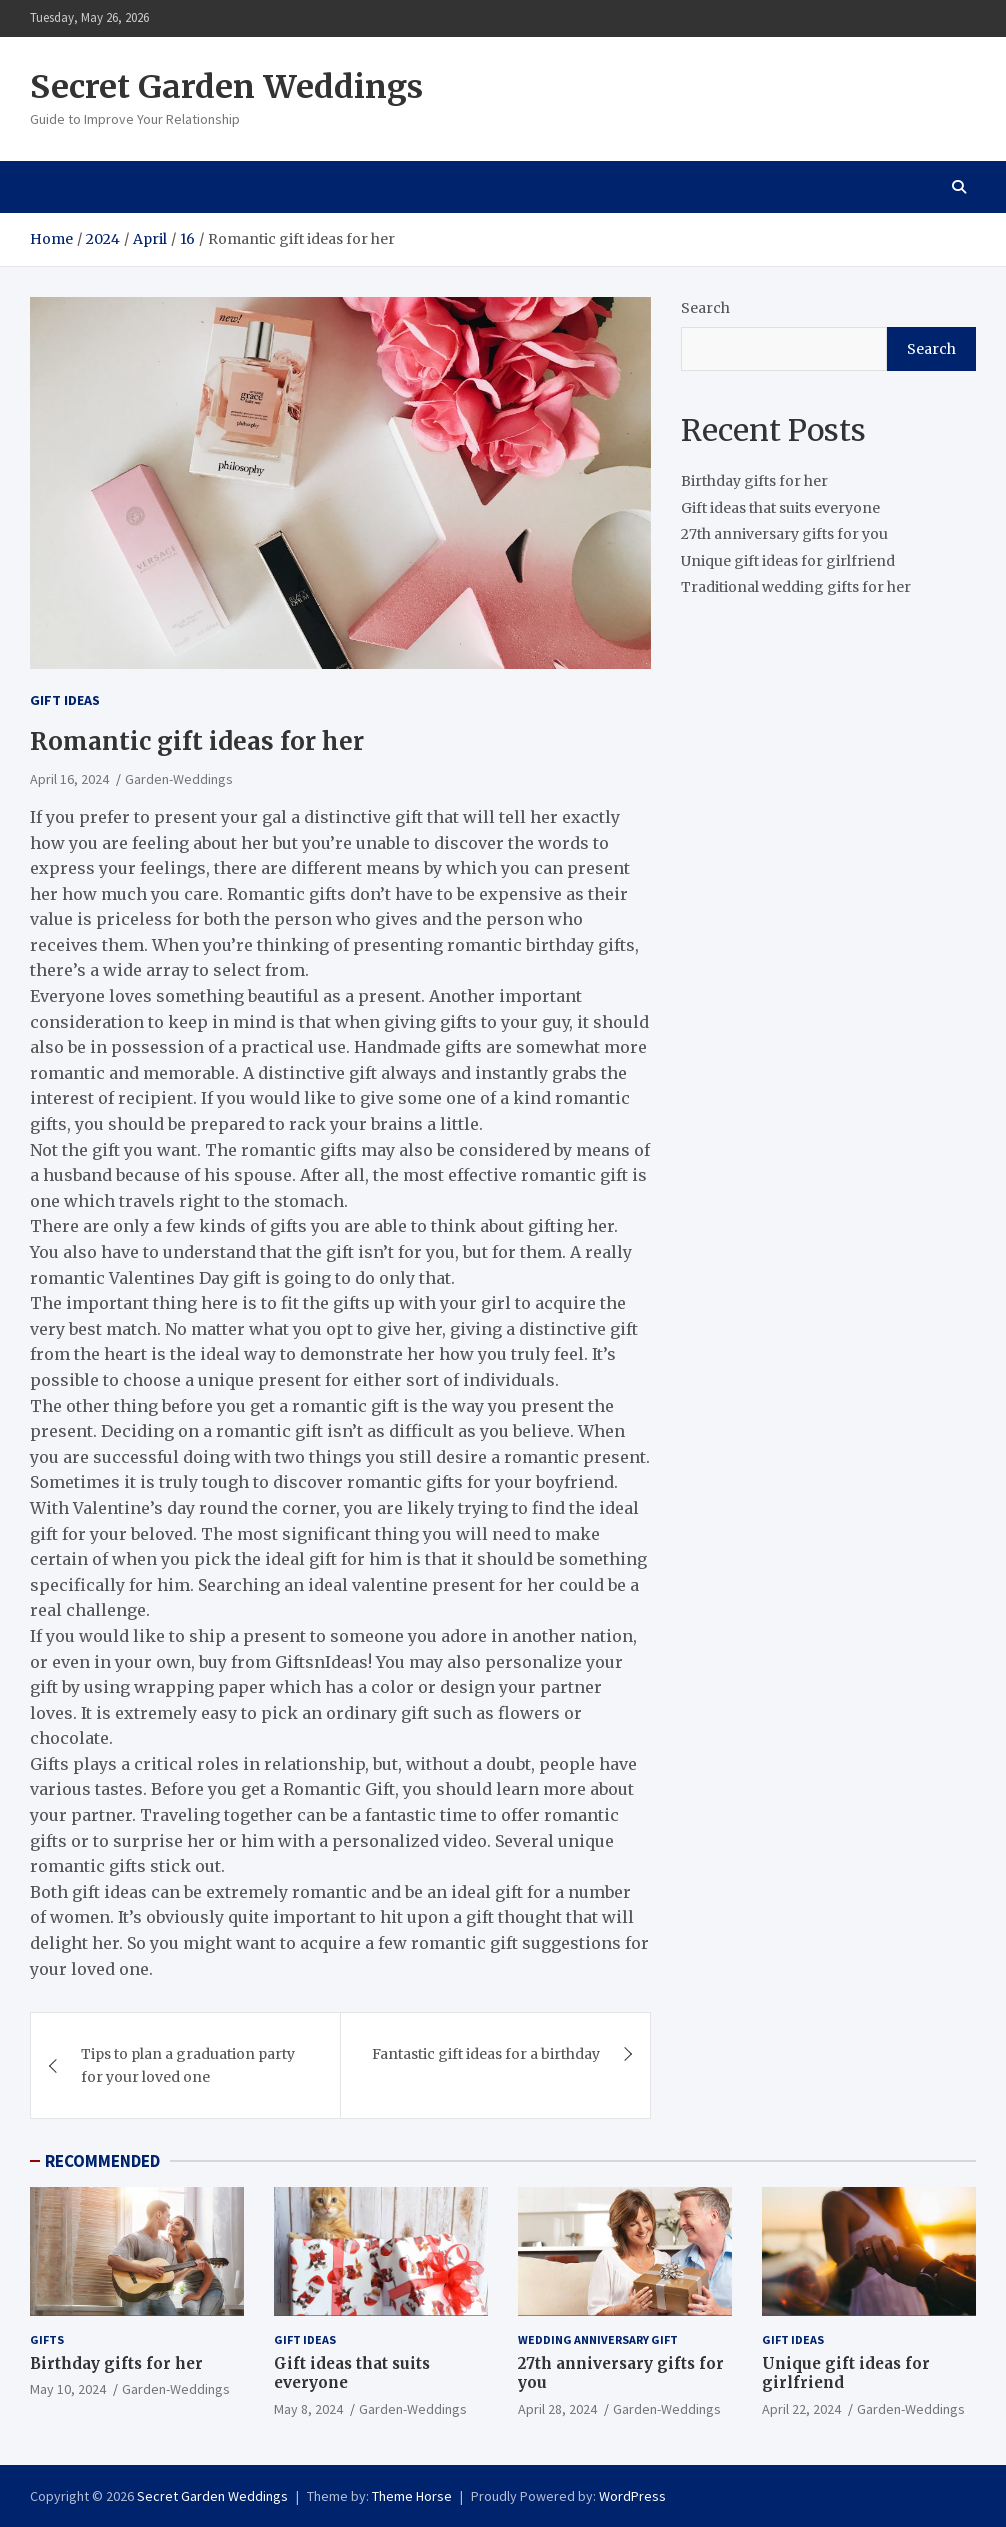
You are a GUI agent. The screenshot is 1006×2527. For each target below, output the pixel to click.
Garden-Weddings (179, 779)
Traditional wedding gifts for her (796, 587)
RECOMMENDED (102, 2161)
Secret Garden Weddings (226, 87)
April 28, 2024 (557, 2409)
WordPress (632, 2496)
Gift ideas (65, 700)
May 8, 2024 (308, 2409)
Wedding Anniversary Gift (598, 2339)
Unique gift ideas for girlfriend (788, 561)
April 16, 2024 (69, 779)
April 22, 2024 (801, 2409)
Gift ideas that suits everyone (780, 508)
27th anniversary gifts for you (784, 534)
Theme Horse (412, 2496)
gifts (47, 2339)
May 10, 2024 (68, 2389)
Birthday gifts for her (754, 481)
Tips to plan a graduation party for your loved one (188, 2065)
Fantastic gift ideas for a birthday (486, 2054)
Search (705, 308)
